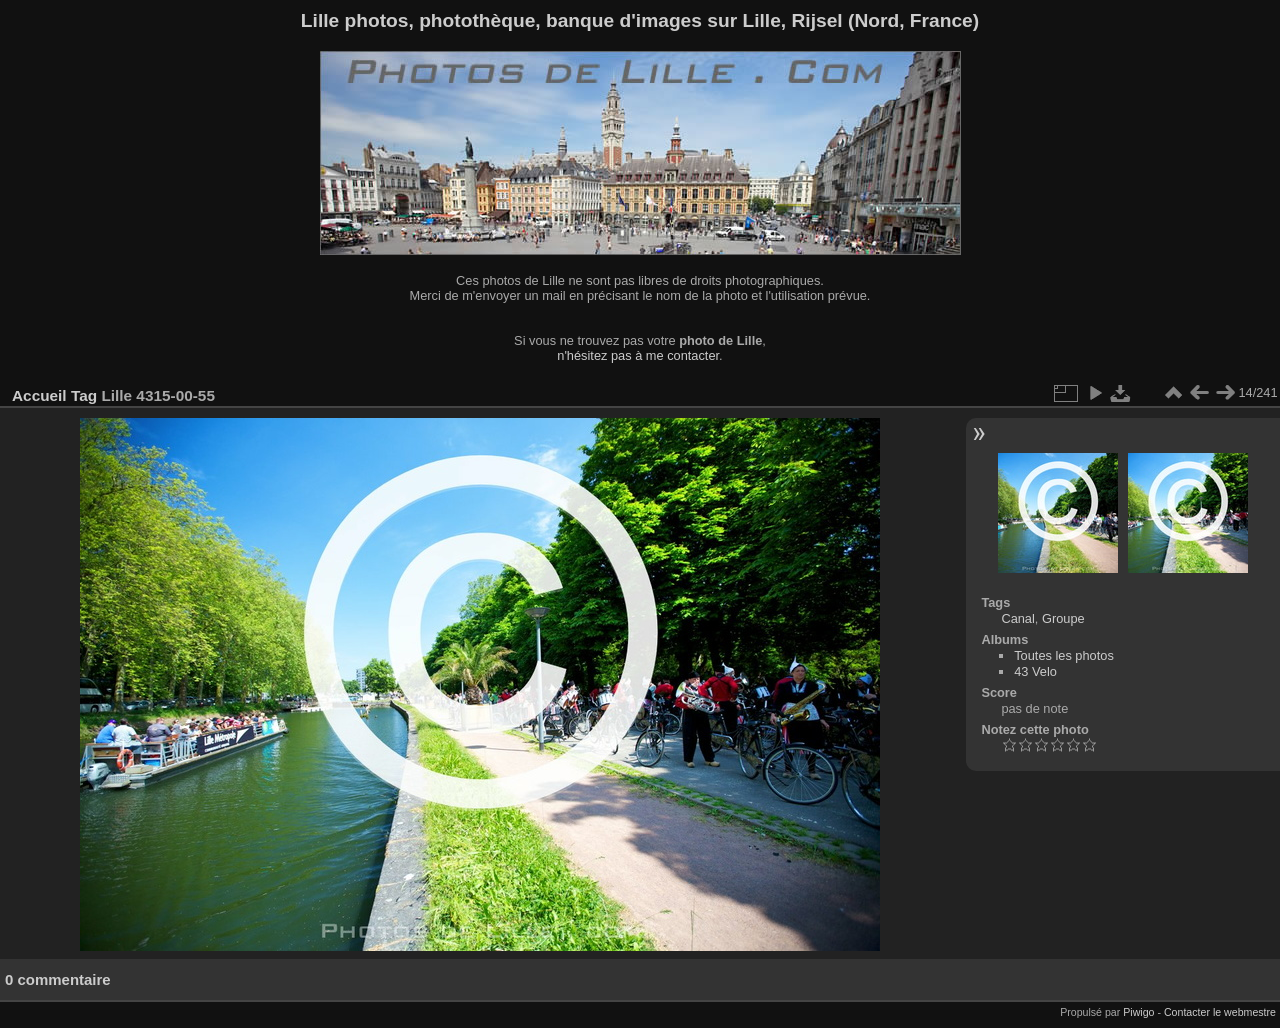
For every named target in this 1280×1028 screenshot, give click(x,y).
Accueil (39, 395)
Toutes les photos (1064, 655)
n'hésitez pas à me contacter (638, 355)
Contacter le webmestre (1220, 1012)
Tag (84, 395)
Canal (1017, 618)
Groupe (1063, 618)
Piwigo (1138, 1012)
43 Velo (1035, 671)
